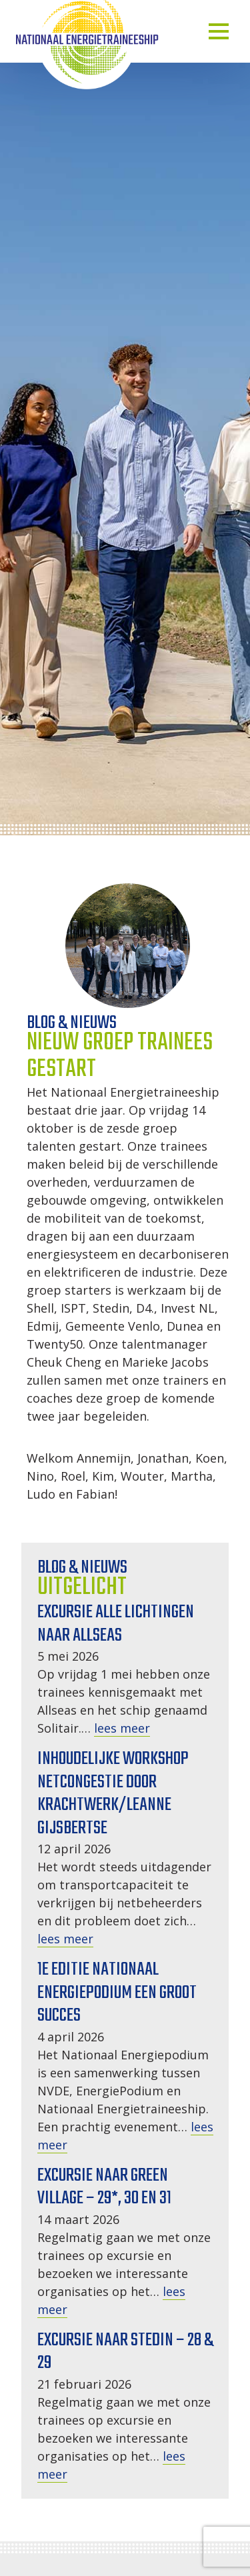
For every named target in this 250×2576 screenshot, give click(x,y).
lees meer (122, 1728)
